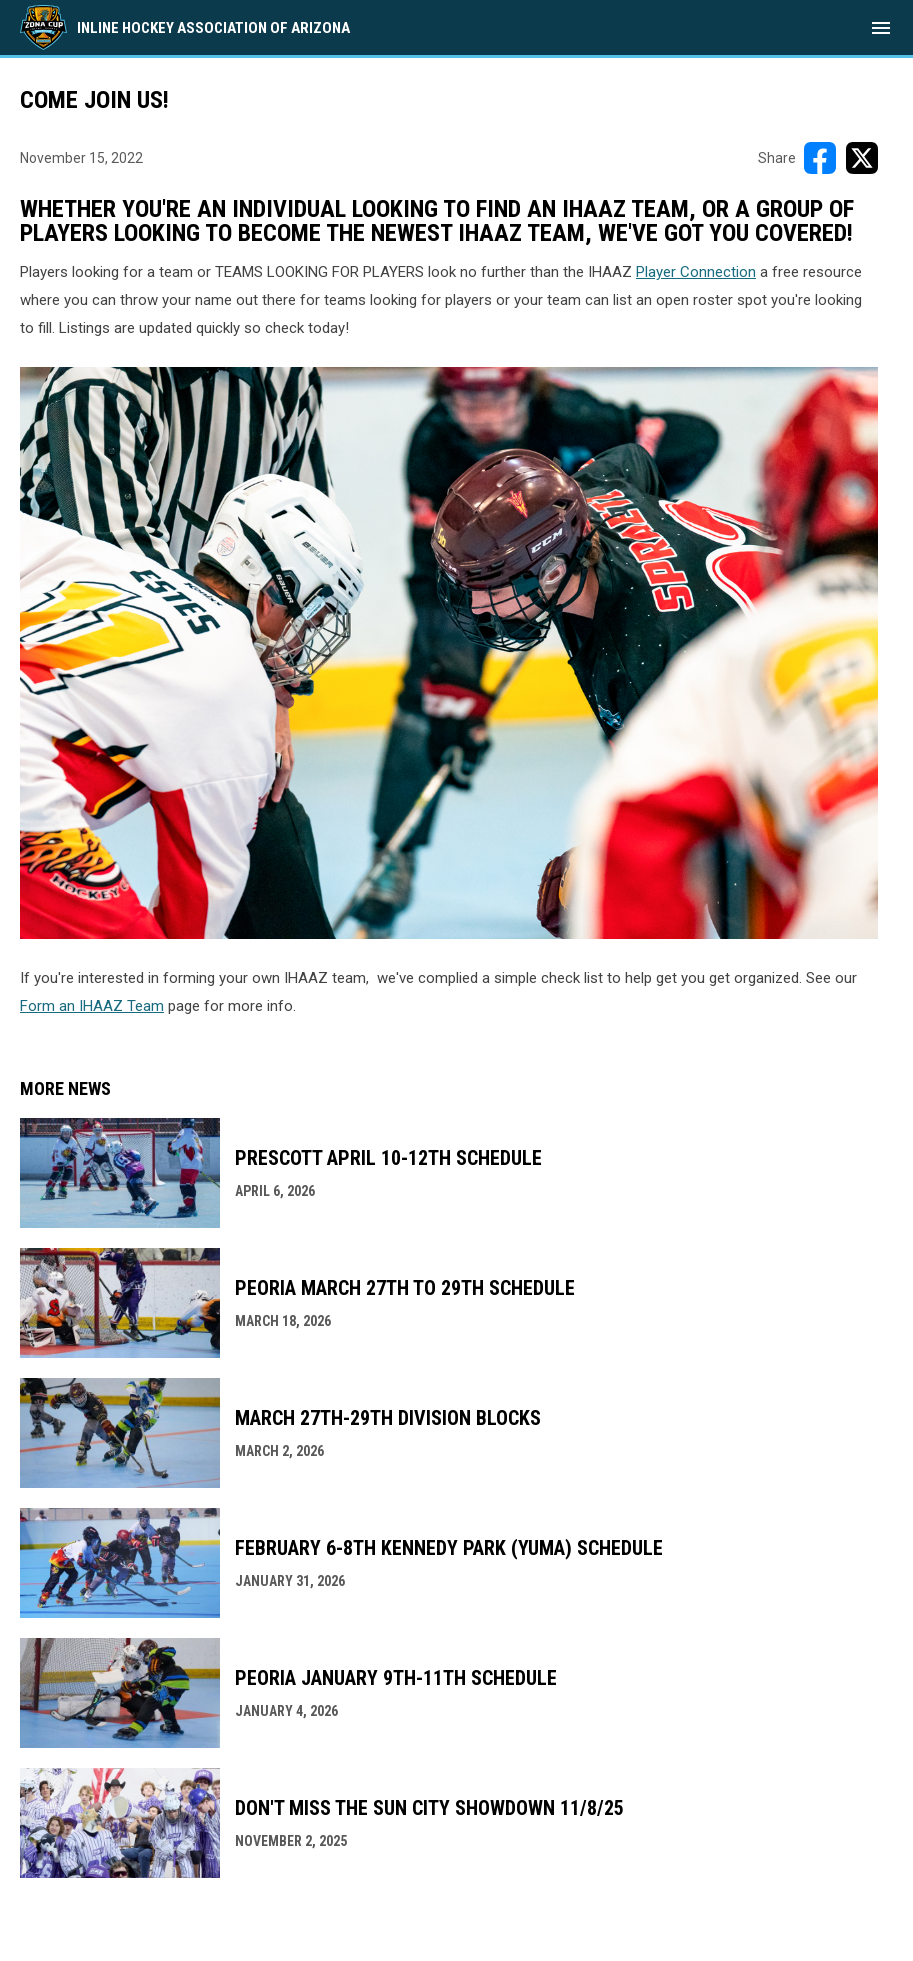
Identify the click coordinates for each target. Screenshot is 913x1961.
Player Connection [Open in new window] (696, 272)
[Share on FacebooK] (820, 158)
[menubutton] (881, 28)
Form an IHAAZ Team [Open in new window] (92, 1006)
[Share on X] (862, 158)
